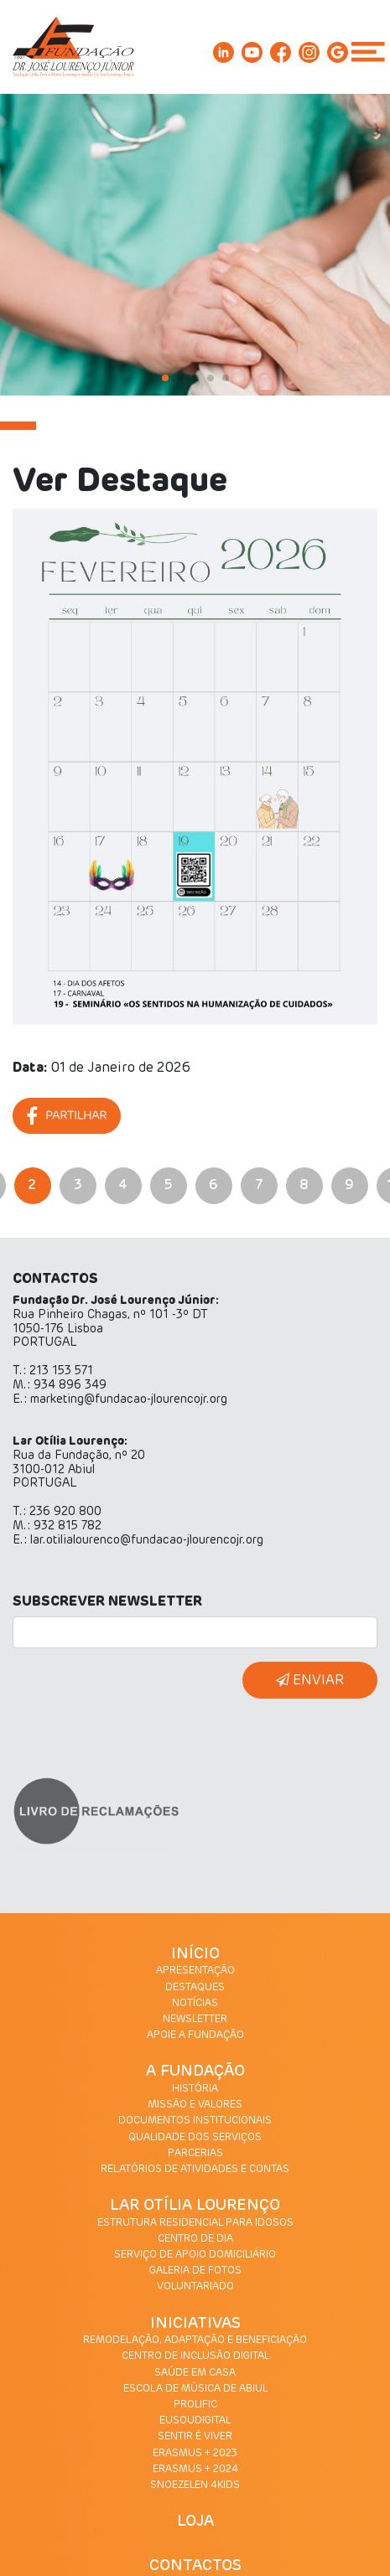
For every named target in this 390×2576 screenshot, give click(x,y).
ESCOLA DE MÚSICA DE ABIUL (195, 2389)
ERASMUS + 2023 (195, 2454)
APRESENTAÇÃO (195, 1971)
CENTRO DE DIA (195, 2239)
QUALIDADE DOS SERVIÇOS (195, 2138)
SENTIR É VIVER (195, 2437)
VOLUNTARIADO (195, 2287)
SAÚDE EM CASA (195, 2373)
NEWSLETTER (195, 2020)
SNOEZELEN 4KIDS (195, 2485)
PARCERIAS (195, 2154)
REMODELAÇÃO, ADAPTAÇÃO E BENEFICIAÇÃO (195, 2340)
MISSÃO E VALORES (195, 2105)
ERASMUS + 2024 (195, 2470)
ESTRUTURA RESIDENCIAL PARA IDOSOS (195, 2223)
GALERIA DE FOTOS (195, 2271)
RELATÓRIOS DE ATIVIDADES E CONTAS (195, 2170)
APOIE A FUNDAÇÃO (195, 2035)
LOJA (195, 2521)
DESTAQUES (195, 1988)
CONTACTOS (195, 2565)
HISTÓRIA (195, 2089)
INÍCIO (195, 1954)
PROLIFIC (195, 2405)
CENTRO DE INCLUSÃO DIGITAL (195, 2356)
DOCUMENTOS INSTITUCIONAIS (195, 2121)
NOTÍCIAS (195, 2004)
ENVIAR (310, 1680)
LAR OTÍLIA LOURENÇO (195, 2205)
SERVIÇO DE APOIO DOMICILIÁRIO (195, 2255)
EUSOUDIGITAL (195, 2421)
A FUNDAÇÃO (195, 2071)
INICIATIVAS (195, 2323)
